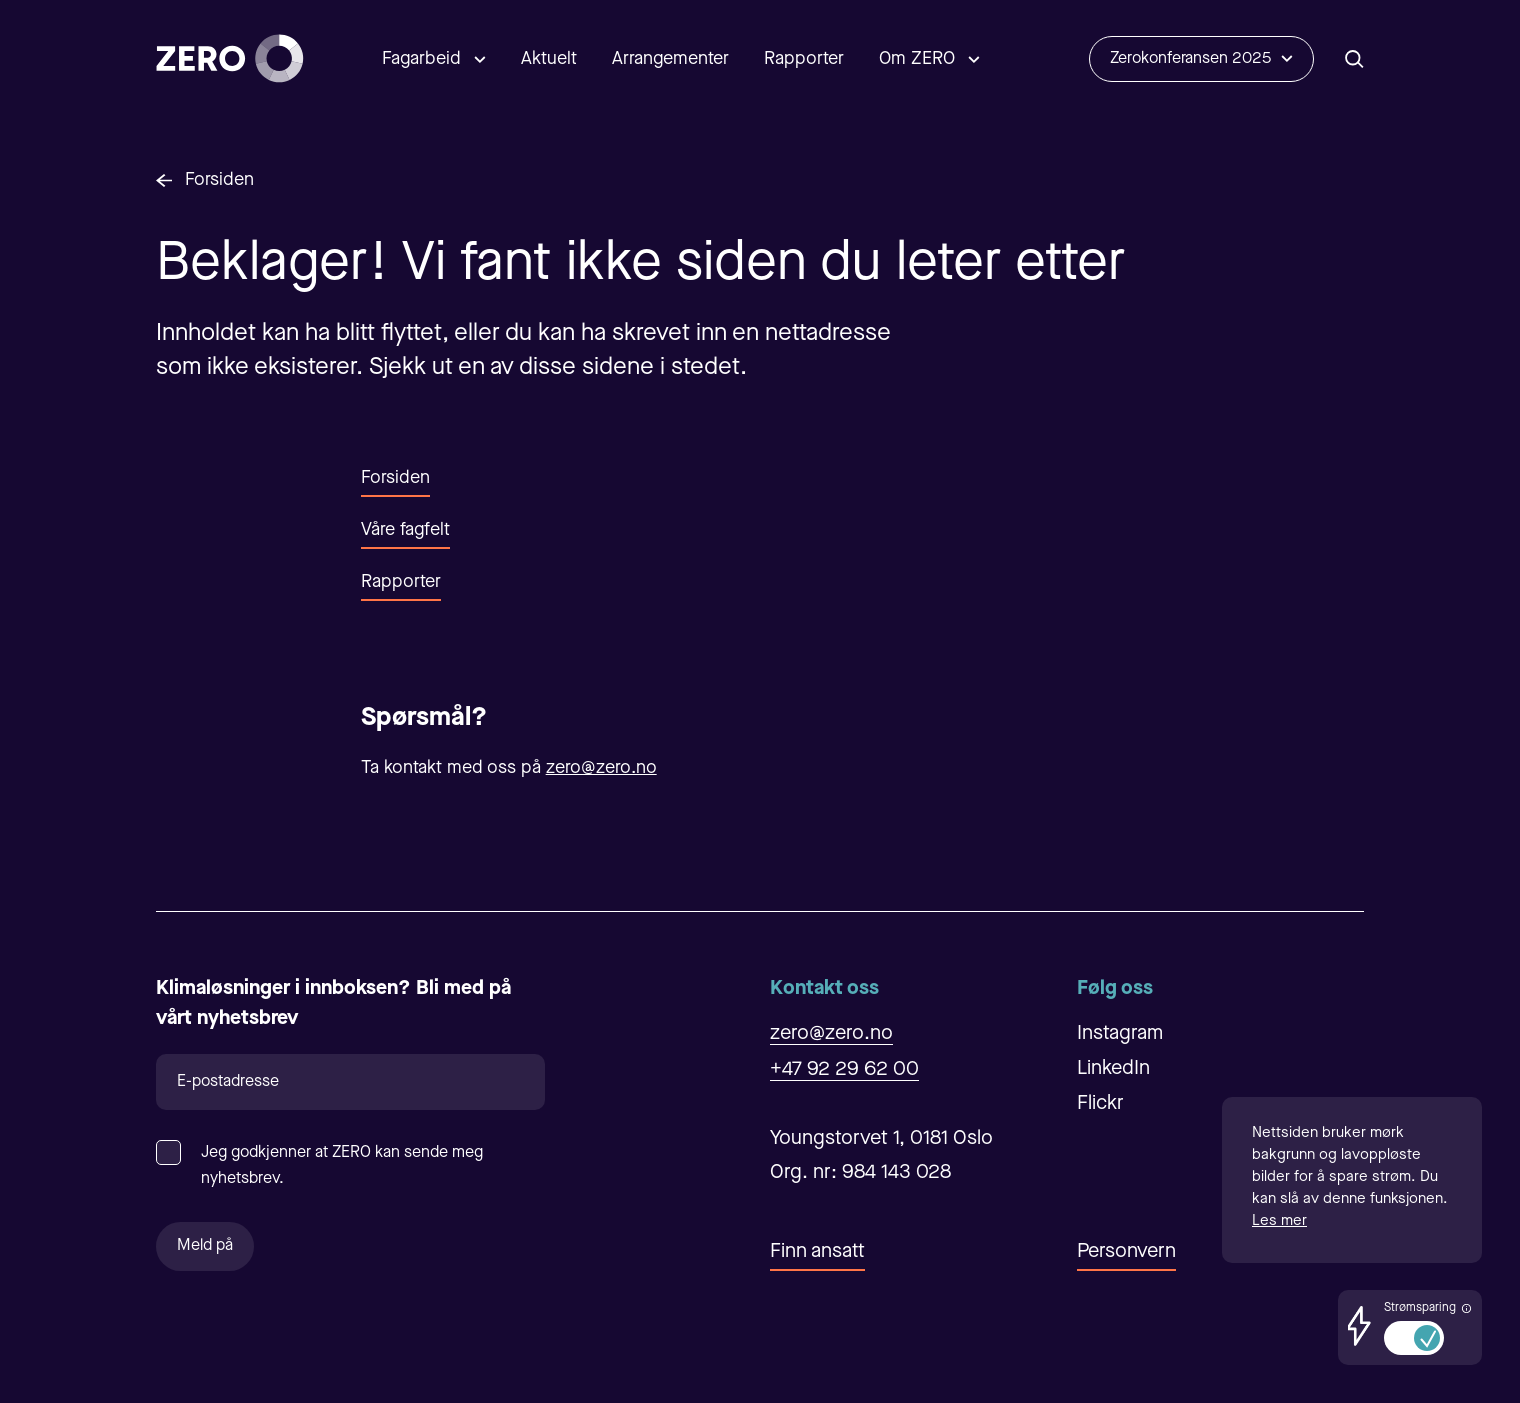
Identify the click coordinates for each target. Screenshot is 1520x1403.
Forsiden (219, 180)
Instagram (1120, 1034)
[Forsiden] (230, 58)
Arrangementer (670, 59)
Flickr (1100, 1104)
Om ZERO (917, 59)
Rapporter (804, 59)
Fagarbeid (421, 59)
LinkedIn (1113, 1069)
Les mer (1279, 1221)
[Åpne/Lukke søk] (1354, 58)
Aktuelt (549, 59)
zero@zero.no (601, 768)
